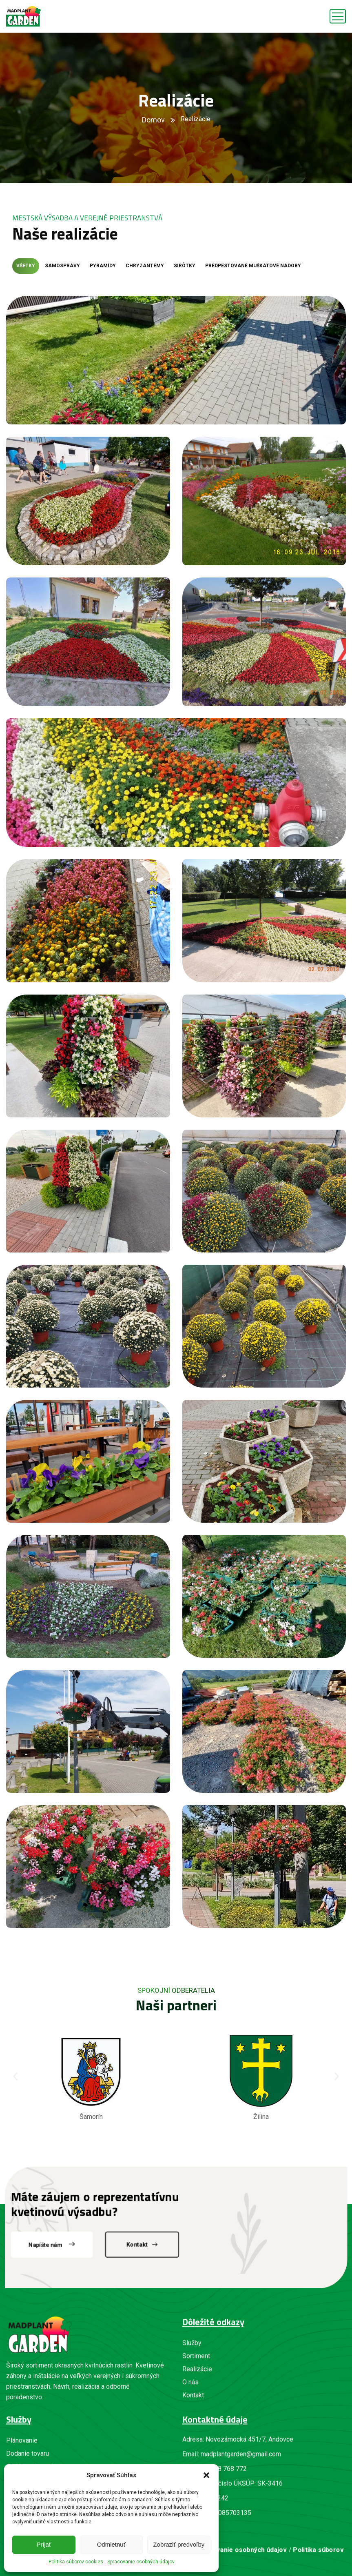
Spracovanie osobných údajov (141, 2562)
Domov (153, 119)
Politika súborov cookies (76, 2562)
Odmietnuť (111, 2544)
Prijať (44, 2544)
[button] (206, 2475)
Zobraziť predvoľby (178, 2544)
